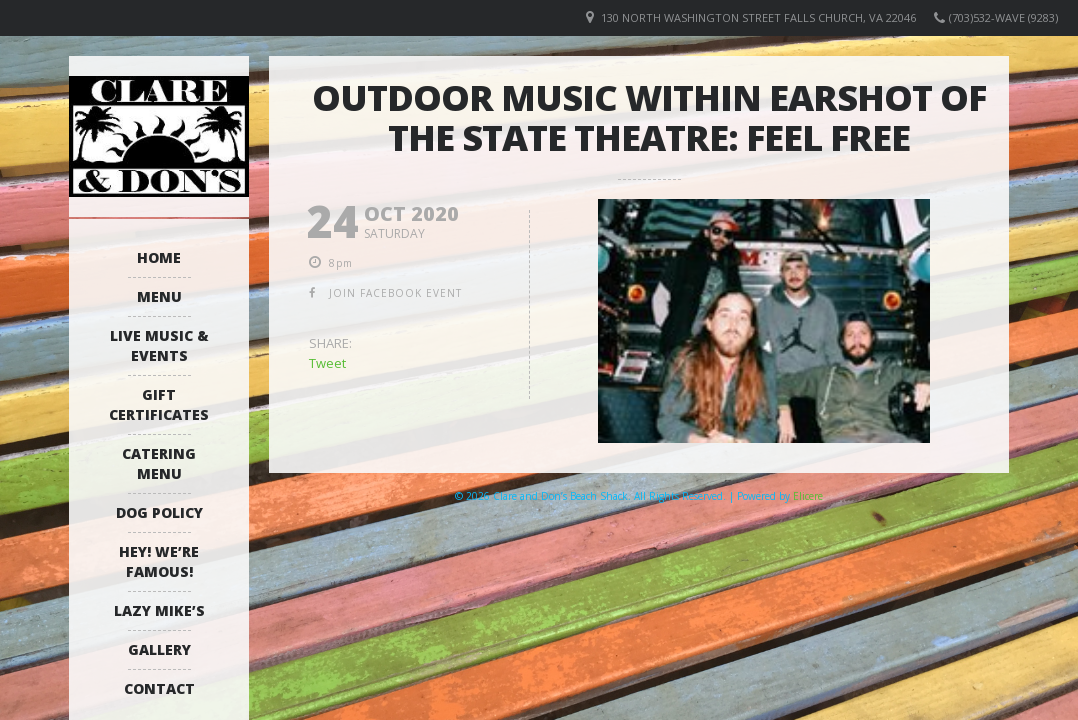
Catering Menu (159, 463)
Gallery (159, 649)
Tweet (327, 363)
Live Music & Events (159, 345)
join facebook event (395, 293)
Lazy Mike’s (159, 610)
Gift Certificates (159, 404)
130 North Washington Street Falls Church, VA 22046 (758, 17)
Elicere (808, 496)
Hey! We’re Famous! (159, 561)
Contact (159, 688)
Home (159, 257)
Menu (159, 296)
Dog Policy (159, 512)
